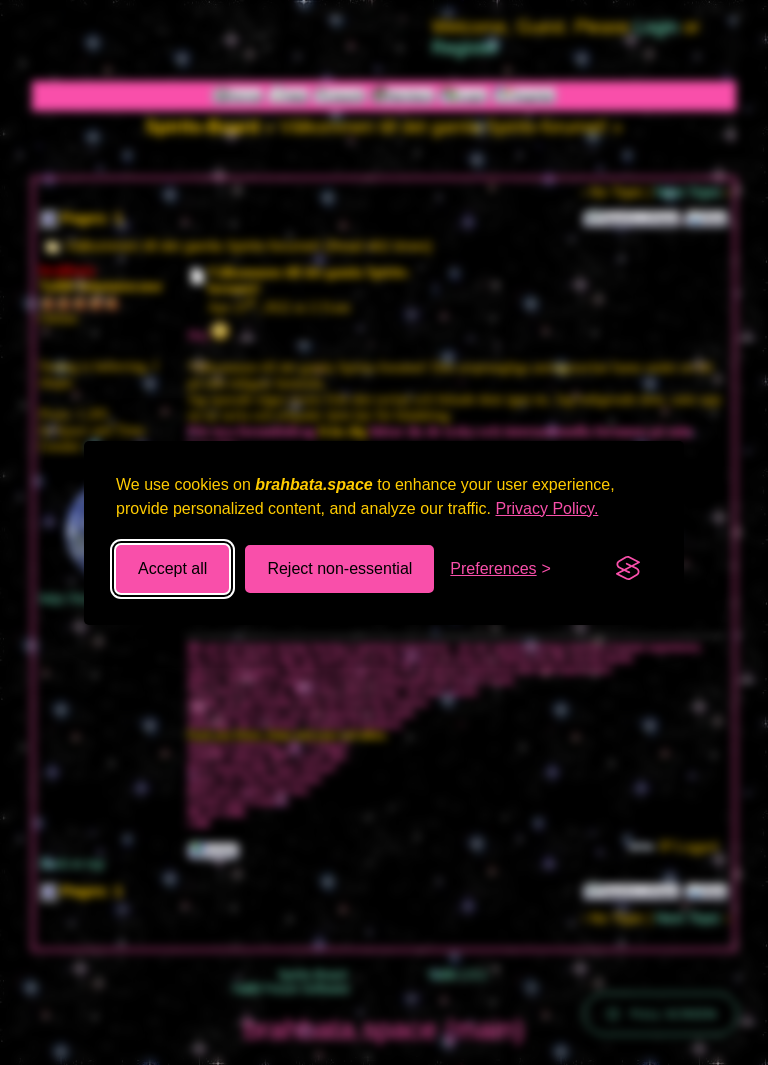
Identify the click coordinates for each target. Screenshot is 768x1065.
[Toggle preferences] (500, 569)
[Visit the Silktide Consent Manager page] (628, 569)
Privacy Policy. (547, 508)
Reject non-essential (339, 568)
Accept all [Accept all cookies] (172, 568)
